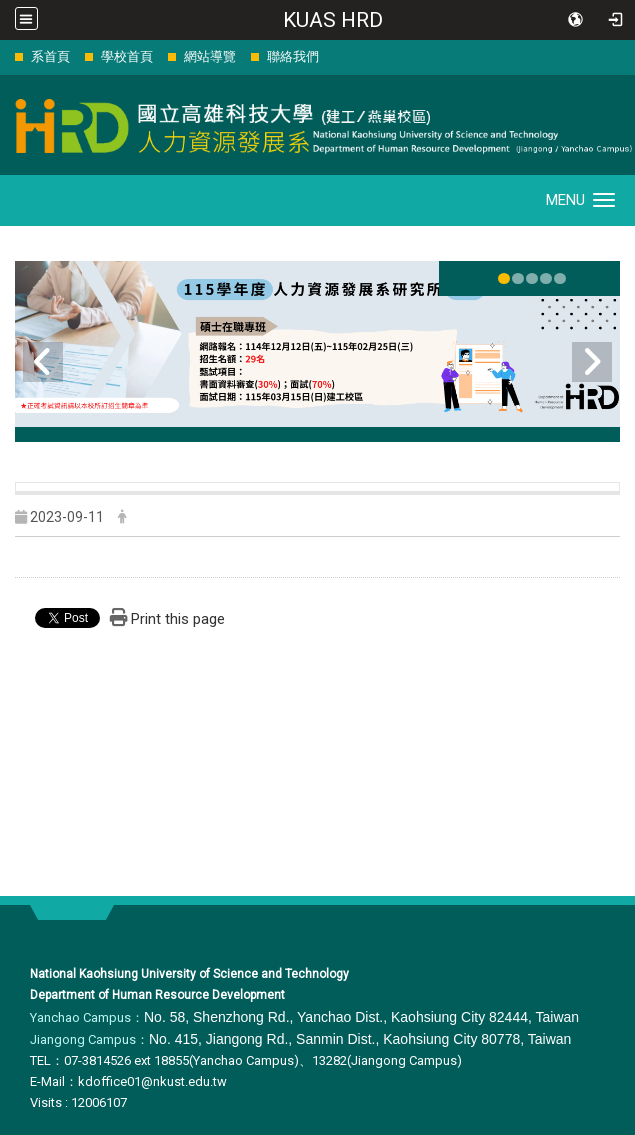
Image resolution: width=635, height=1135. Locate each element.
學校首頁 (127, 56)
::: (4, 56)
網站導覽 (210, 56)
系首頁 (50, 56)
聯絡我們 (293, 56)
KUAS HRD (333, 20)
